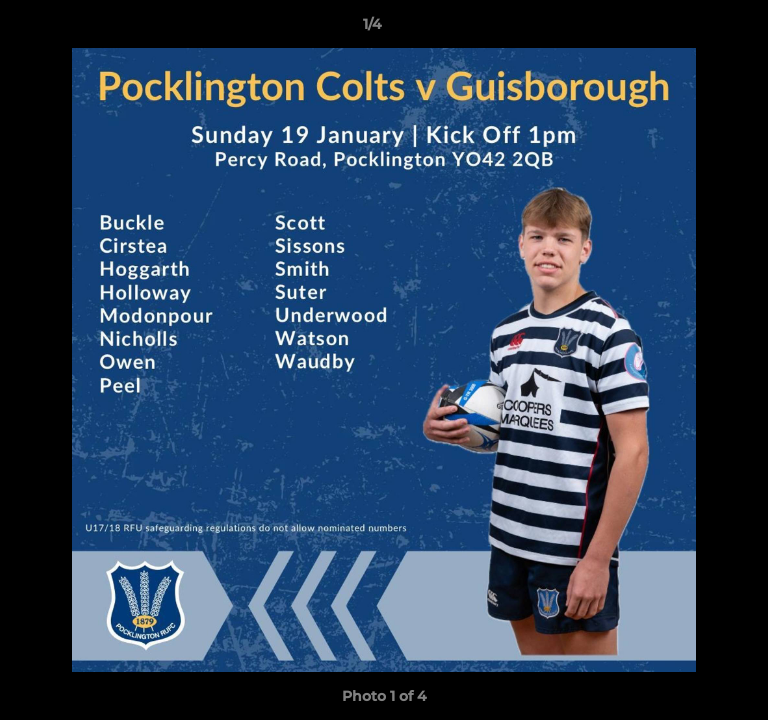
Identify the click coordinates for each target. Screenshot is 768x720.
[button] (696, 29)
